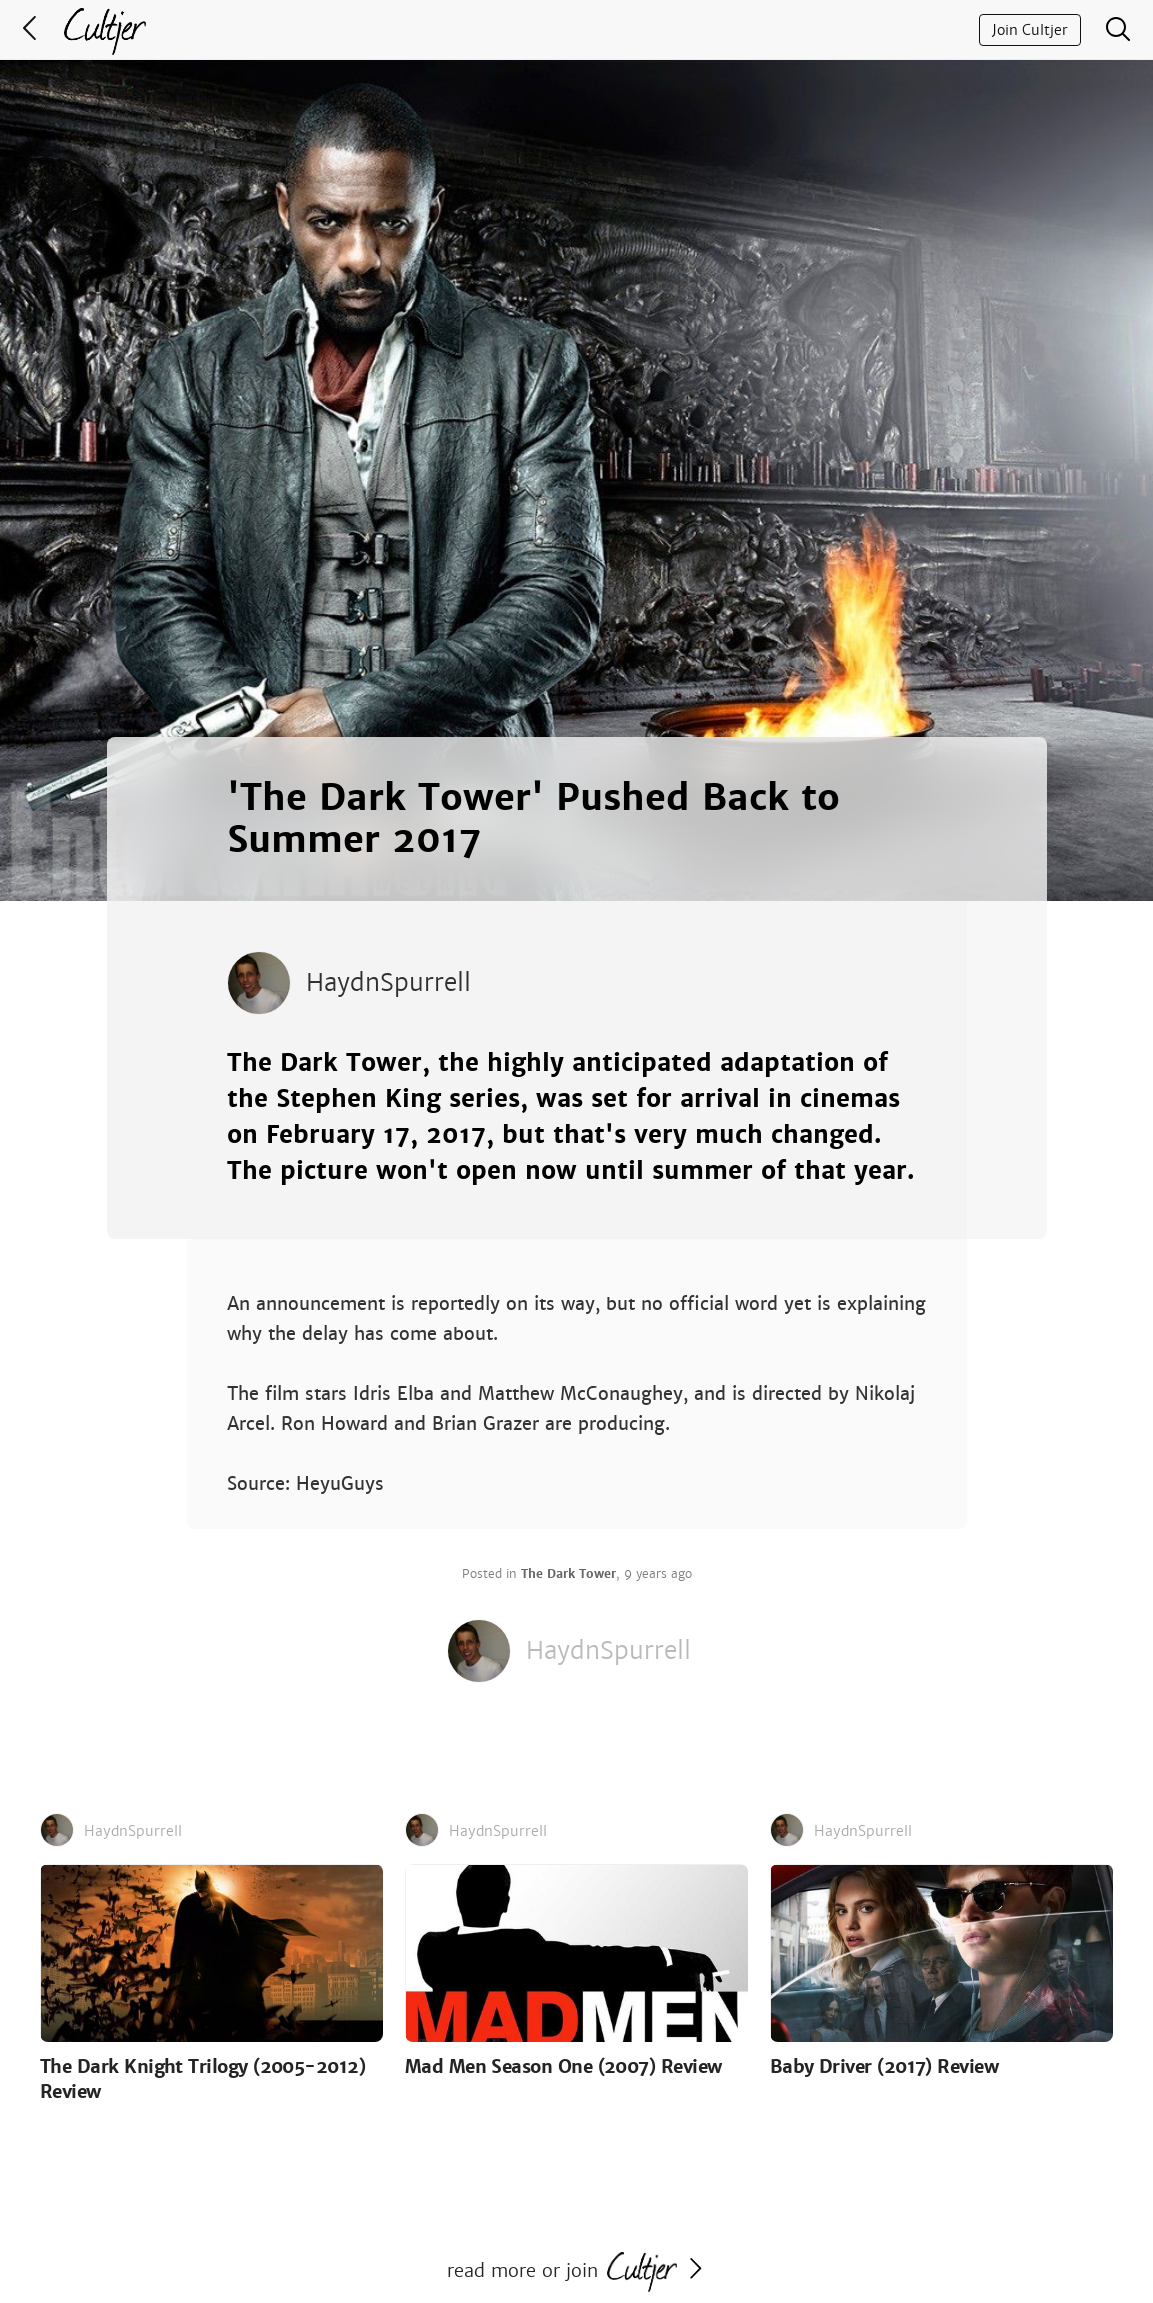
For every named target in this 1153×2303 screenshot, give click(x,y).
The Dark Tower (568, 1574)
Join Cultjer (1030, 30)
